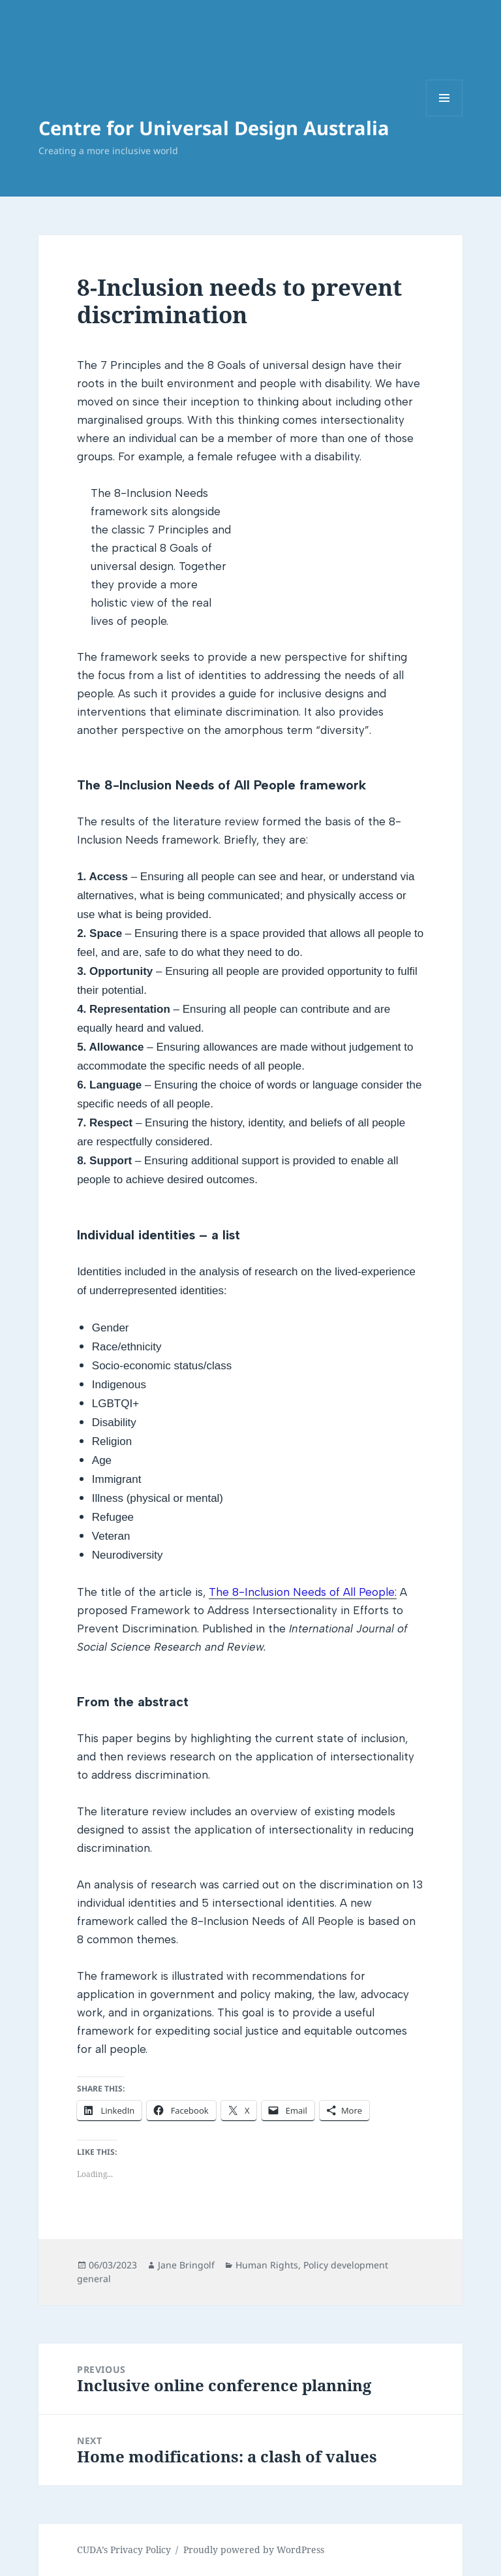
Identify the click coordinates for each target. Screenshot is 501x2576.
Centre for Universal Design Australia (213, 127)
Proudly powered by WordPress (253, 2549)
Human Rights (266, 2265)
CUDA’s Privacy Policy (124, 2549)
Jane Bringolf (186, 2265)
